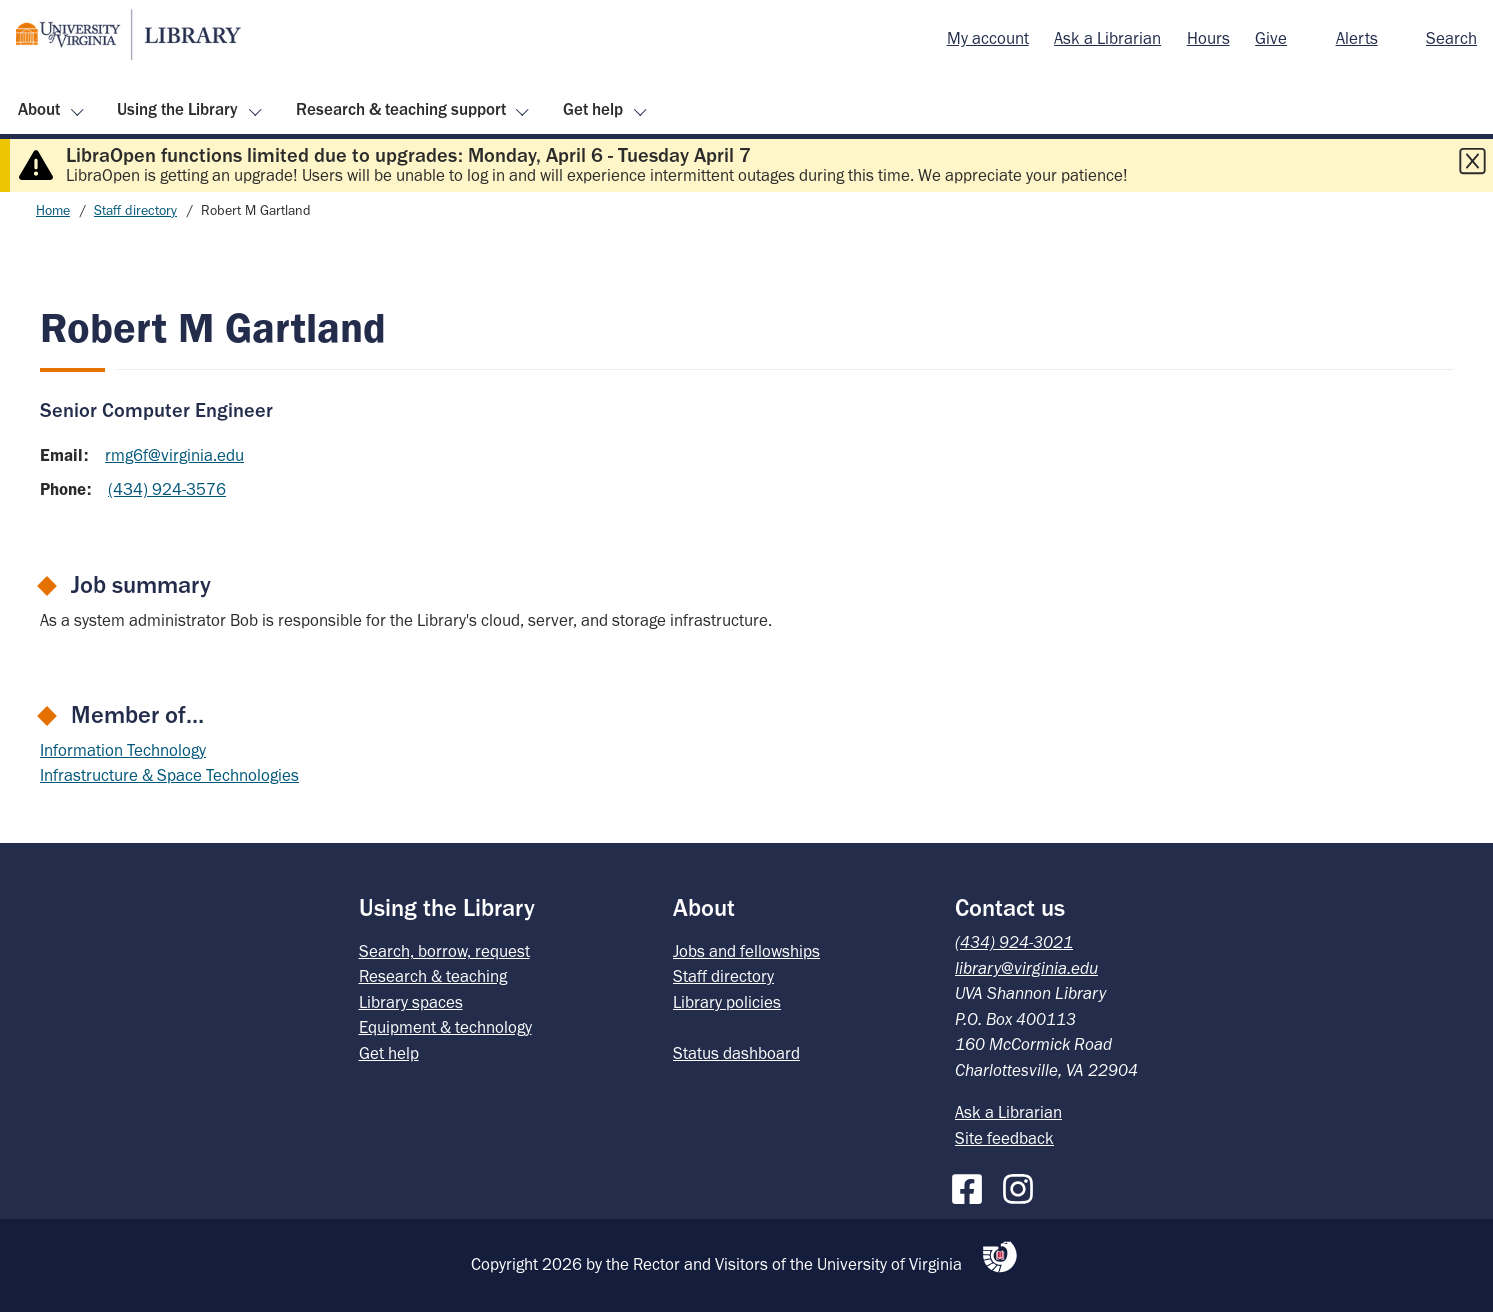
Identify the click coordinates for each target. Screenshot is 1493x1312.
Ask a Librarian (1107, 38)
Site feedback (1004, 1138)
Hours (1208, 38)
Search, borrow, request (444, 951)
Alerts (1357, 38)
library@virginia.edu (1026, 968)
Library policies (727, 1002)
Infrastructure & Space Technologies (169, 775)
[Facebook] (972, 1185)
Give (1271, 38)
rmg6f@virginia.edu (174, 455)
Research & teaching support (401, 109)
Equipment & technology (445, 1027)
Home (53, 210)
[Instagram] (1023, 1185)
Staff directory (135, 210)
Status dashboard (736, 1053)
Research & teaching (433, 976)
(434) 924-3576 (167, 489)
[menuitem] (988, 39)
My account (988, 38)
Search (1451, 38)
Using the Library (177, 109)
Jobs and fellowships (746, 951)
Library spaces (411, 1002)
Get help (593, 109)
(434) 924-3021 (1014, 942)
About (39, 109)
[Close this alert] (1472, 161)
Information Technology (123, 750)
